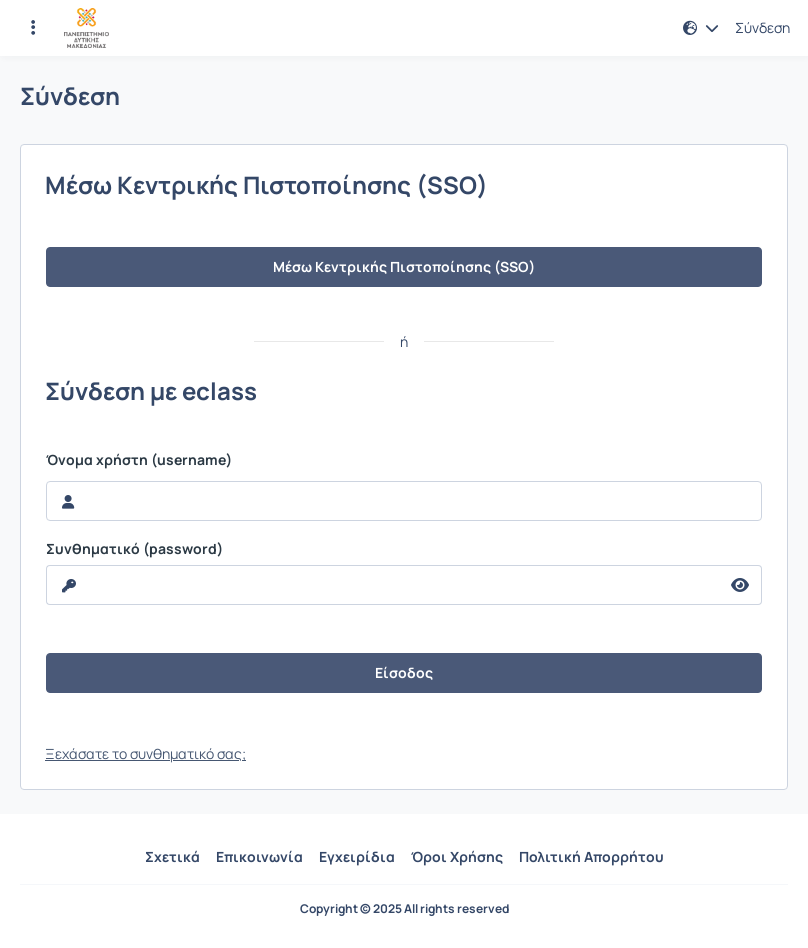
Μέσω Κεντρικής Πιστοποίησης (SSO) (404, 266)
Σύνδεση (762, 28)
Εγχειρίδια (357, 856)
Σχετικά (172, 856)
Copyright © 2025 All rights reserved (404, 909)
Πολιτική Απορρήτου (591, 856)
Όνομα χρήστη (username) (139, 460)
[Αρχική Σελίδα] (86, 28)
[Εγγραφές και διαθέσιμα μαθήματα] (33, 28)
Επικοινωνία (259, 856)
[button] (701, 28)
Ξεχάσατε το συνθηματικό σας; (145, 753)
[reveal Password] (383, 585)
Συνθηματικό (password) (134, 549)
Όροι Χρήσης (457, 856)
